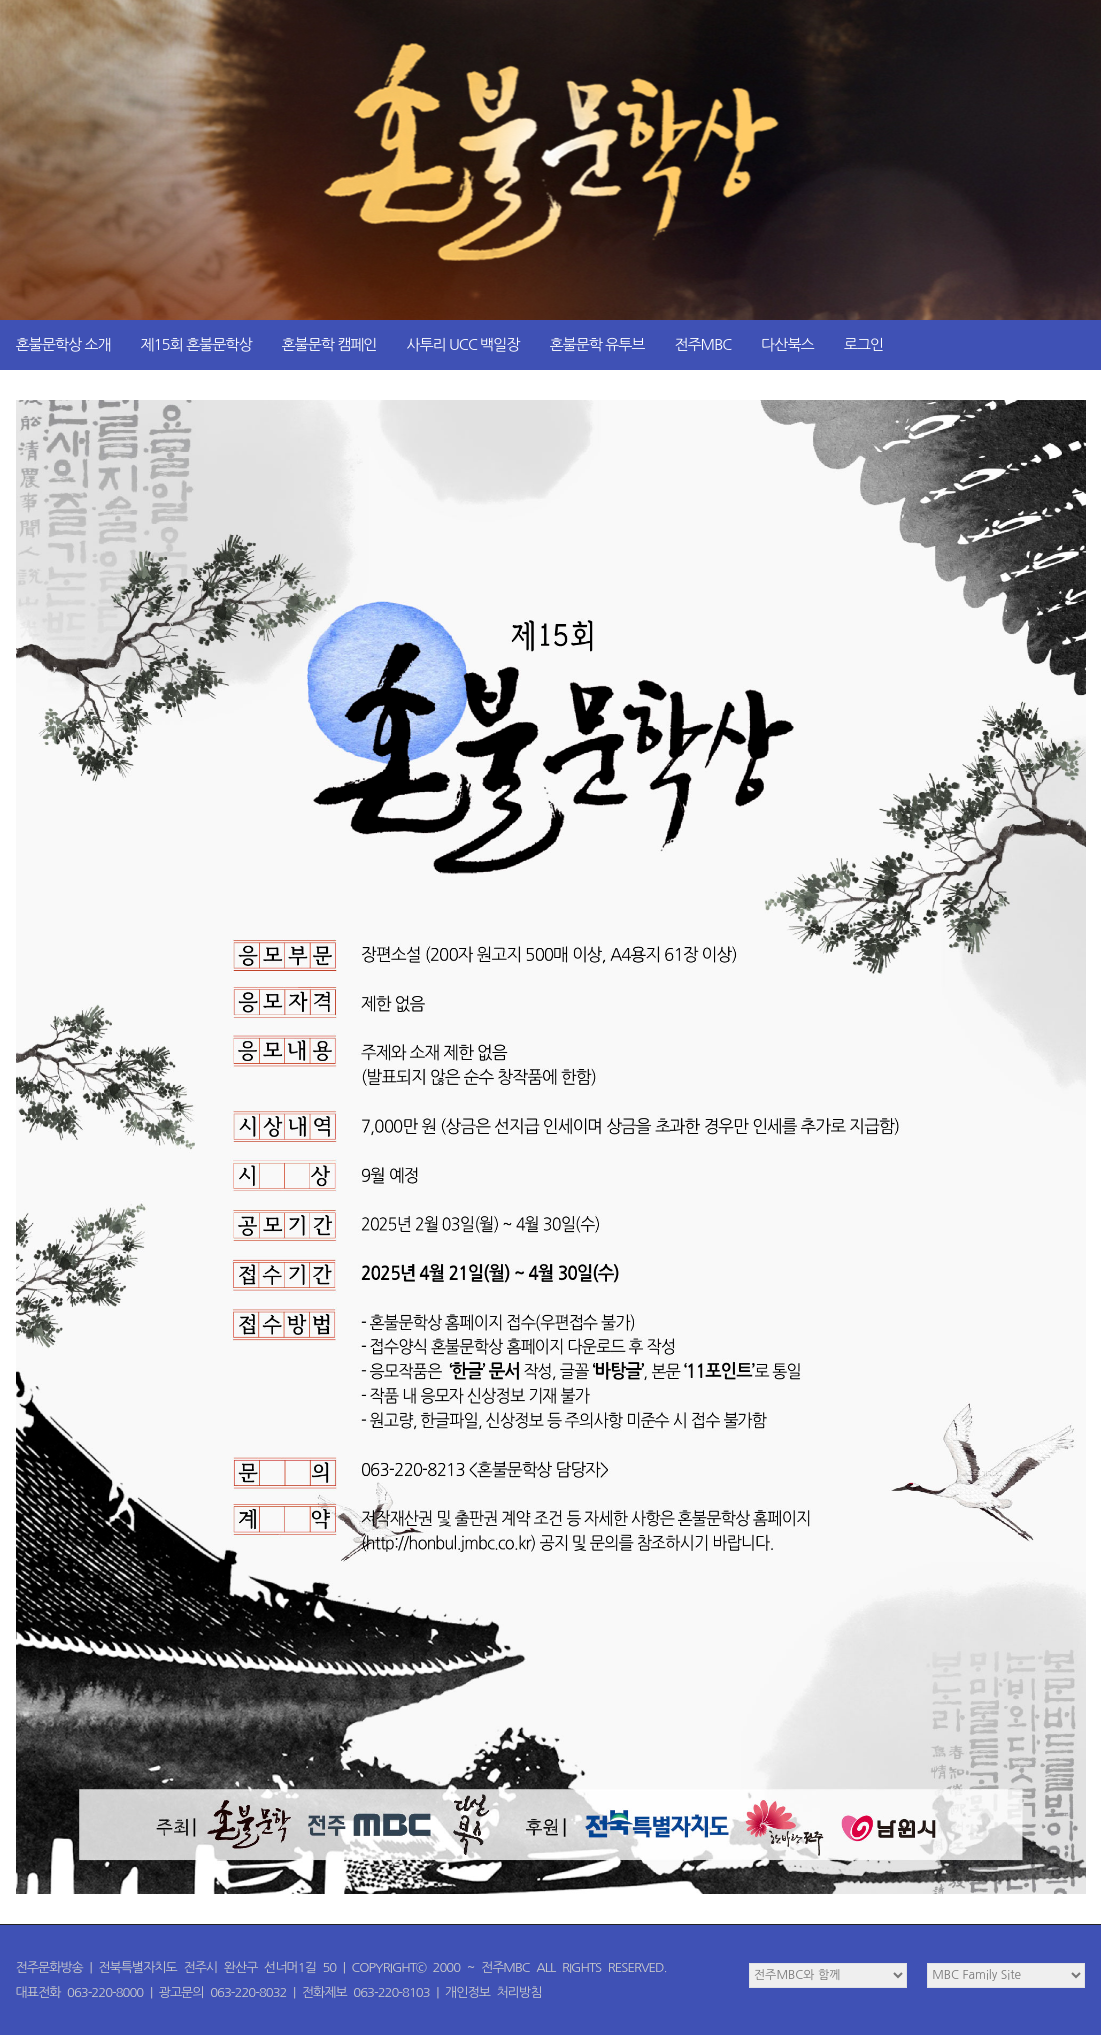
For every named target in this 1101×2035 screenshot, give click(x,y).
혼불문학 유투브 (596, 344)
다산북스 (787, 344)
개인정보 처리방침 (493, 1992)
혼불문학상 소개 (63, 344)
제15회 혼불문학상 (195, 344)
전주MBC (702, 344)
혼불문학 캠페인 (329, 344)
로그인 (863, 344)
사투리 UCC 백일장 (462, 344)
